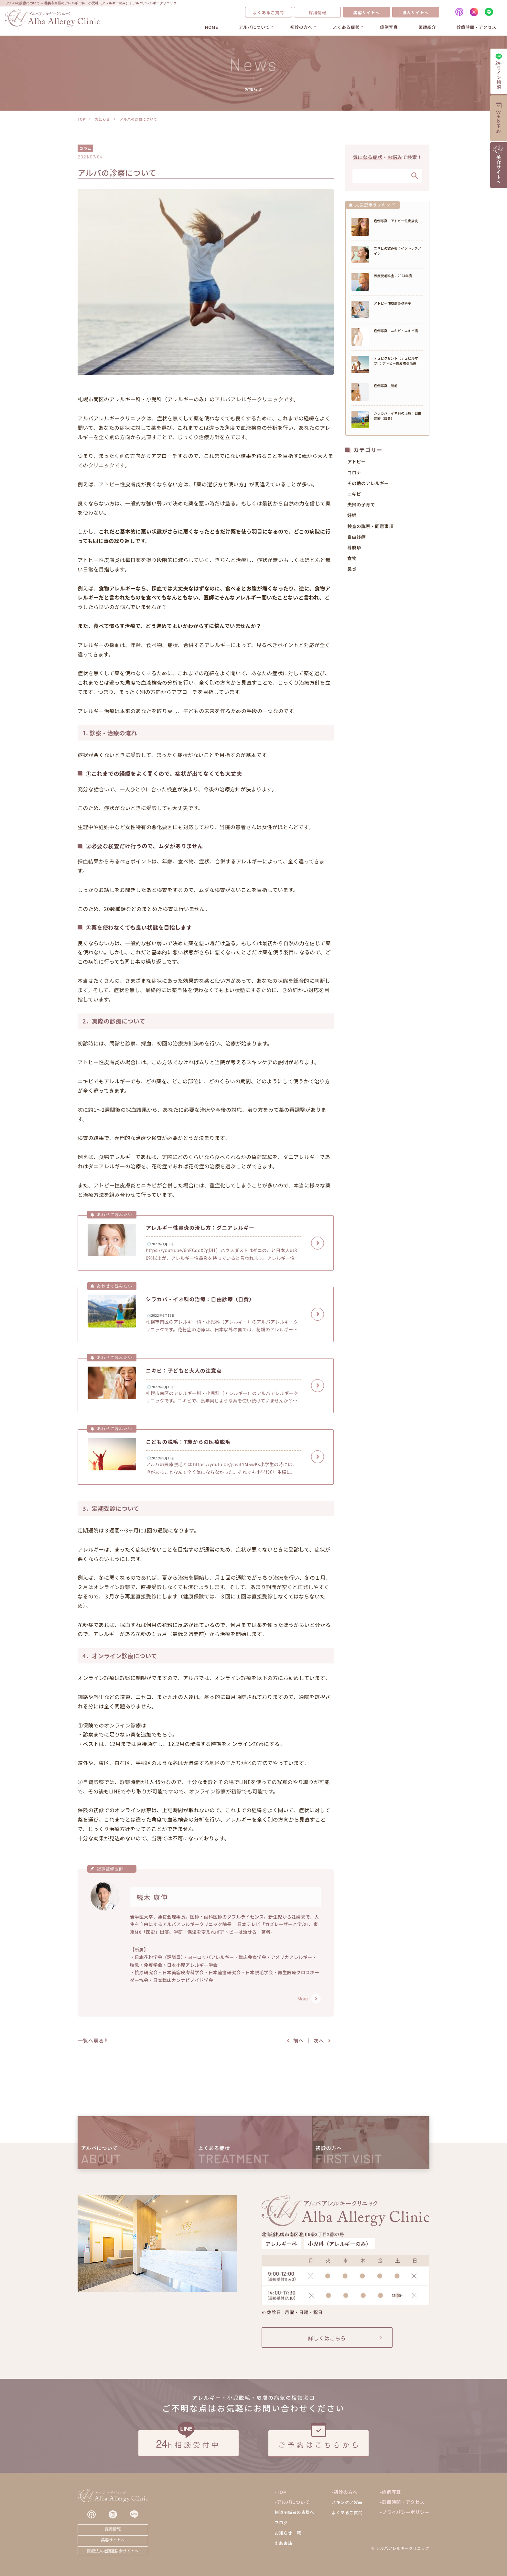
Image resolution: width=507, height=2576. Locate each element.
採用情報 (317, 12)
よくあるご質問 (268, 12)
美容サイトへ (366, 12)
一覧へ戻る (91, 2040)
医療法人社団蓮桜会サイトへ (112, 2550)
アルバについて (254, 27)
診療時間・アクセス (476, 27)
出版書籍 (283, 2543)
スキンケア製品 (347, 2502)
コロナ (354, 474)
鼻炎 (352, 571)
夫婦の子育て (361, 506)
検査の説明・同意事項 (370, 528)
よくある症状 (346, 27)
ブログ (281, 2522)
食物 (352, 560)
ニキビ (354, 496)
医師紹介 (427, 27)
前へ (298, 2040)
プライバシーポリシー (405, 2512)
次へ (318, 2040)
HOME (211, 27)
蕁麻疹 (354, 550)
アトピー (356, 463)
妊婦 (352, 517)
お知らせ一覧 (288, 2533)
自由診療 (356, 539)
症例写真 (389, 27)
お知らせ (102, 119)
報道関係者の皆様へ (294, 2512)
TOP (81, 119)
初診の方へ (301, 27)
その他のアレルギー (368, 485)
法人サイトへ (415, 12)
